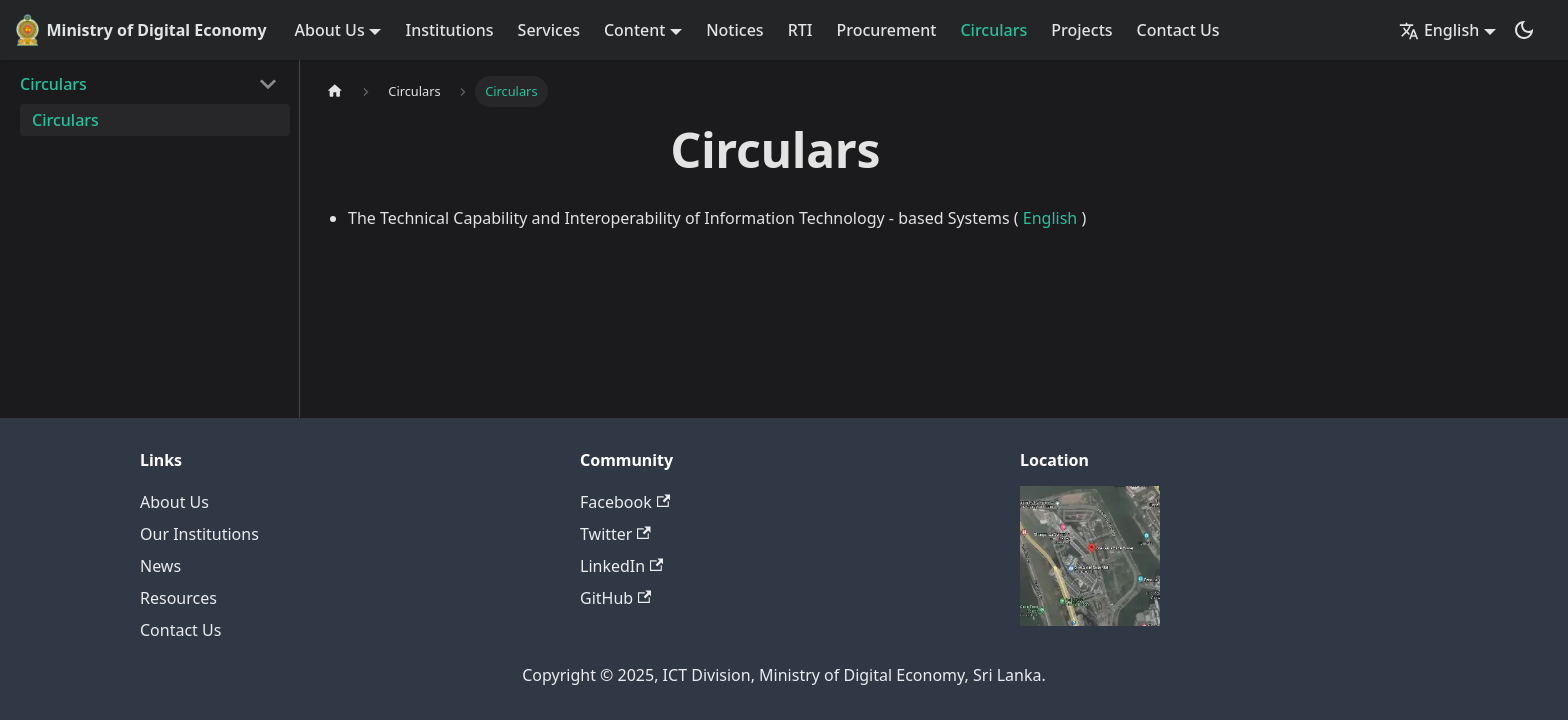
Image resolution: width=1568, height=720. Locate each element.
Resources (178, 598)
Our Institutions (199, 534)
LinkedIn (621, 566)
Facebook (625, 502)
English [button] (1439, 30)
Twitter (615, 534)
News (160, 566)
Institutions (449, 30)
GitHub (615, 598)
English (1050, 218)
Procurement (886, 30)
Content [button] (634, 30)
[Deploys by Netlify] (1090, 620)
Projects (1081, 30)
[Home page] (335, 91)
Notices (734, 30)
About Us (174, 502)
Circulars (993, 30)
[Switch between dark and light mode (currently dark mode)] (1524, 30)
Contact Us (1178, 30)
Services (549, 30)
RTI (800, 30)
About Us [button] (330, 30)
